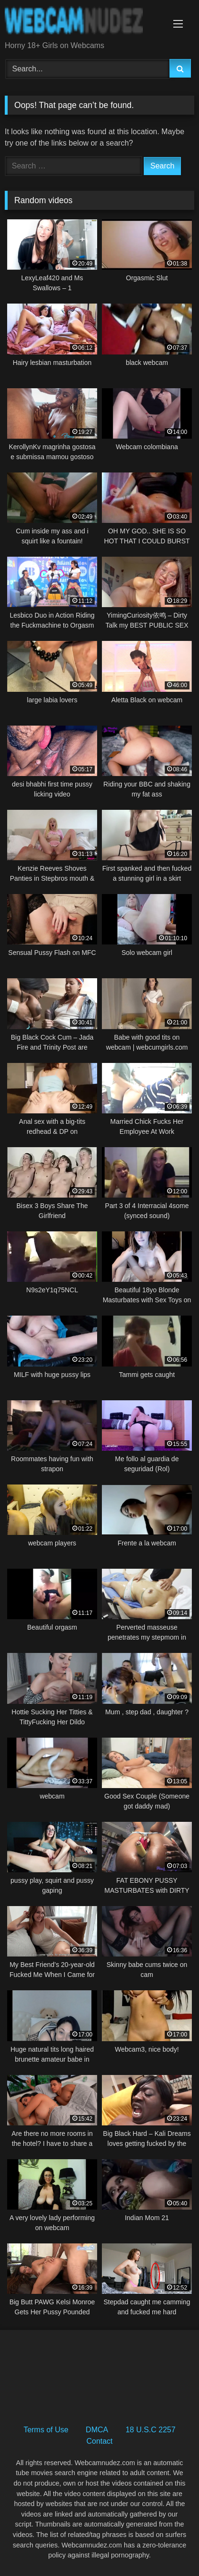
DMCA (97, 2430)
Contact (99, 2441)
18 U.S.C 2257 (151, 2430)
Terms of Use (45, 2430)
